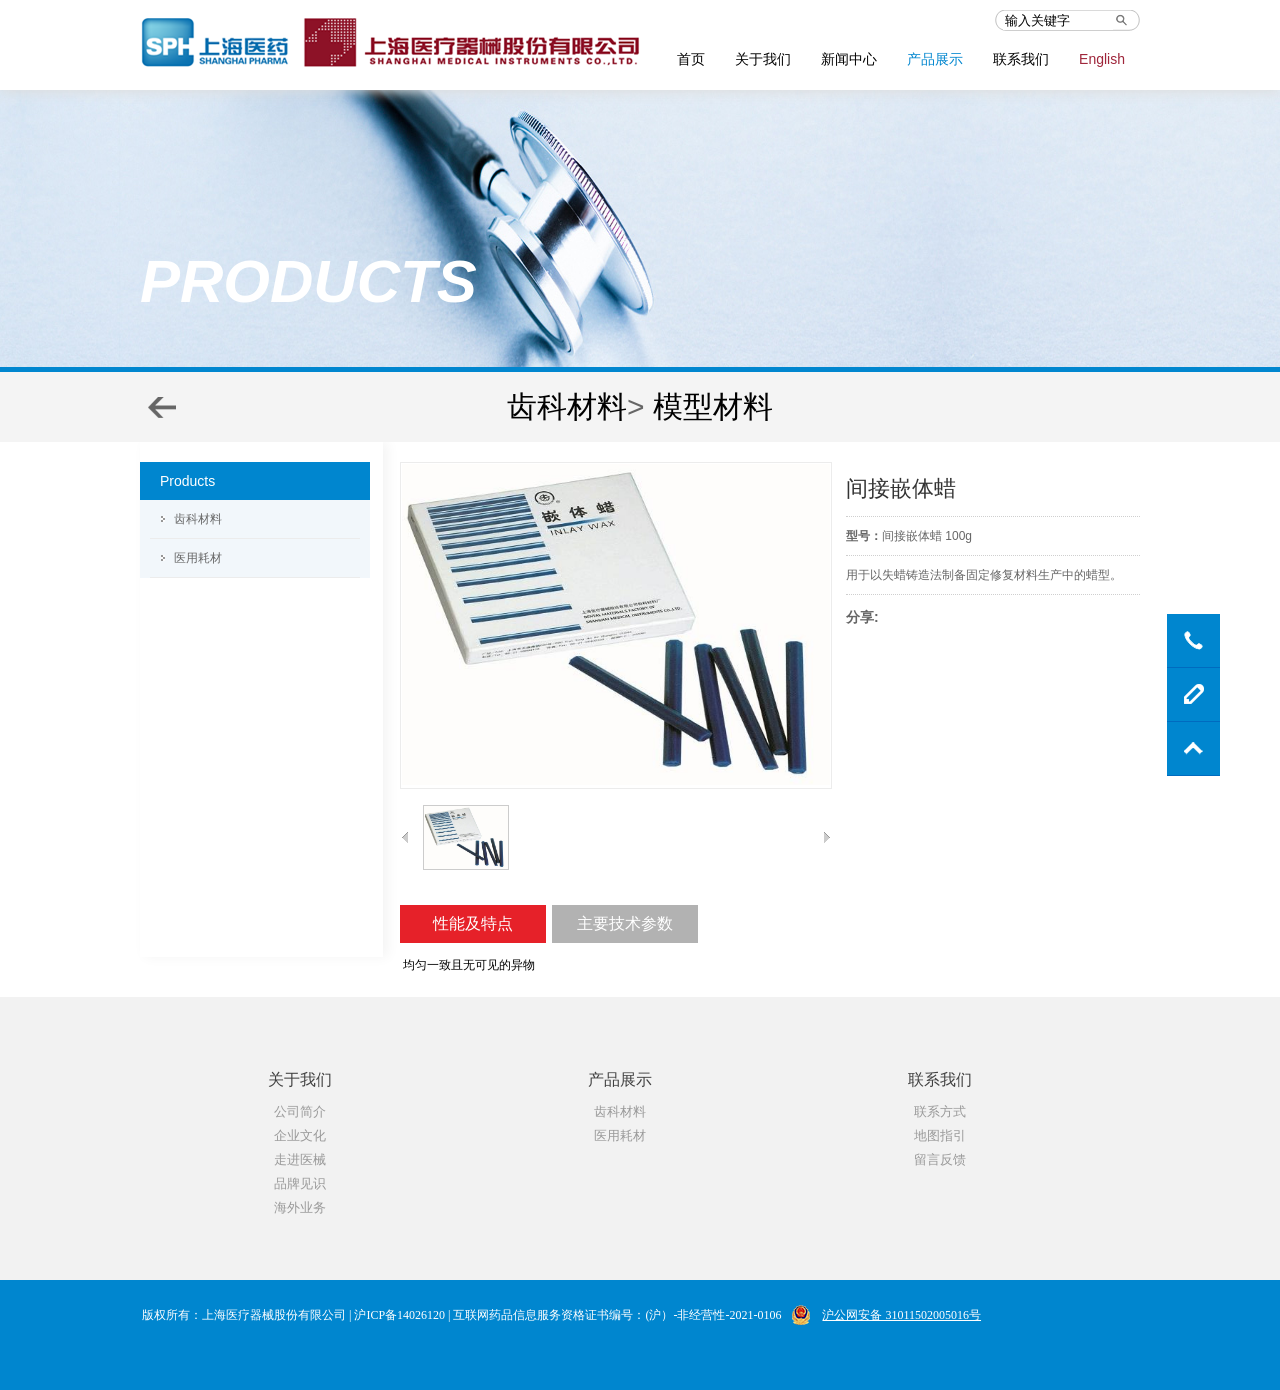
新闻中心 (849, 59)
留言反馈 (940, 1159)
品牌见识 (300, 1183)
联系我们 (1021, 59)
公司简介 (300, 1111)
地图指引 (940, 1135)
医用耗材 (198, 558)
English (1102, 59)
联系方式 (940, 1111)
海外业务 (300, 1207)
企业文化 (300, 1135)
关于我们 (763, 59)
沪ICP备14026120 (399, 1315)
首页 (691, 59)
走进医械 (300, 1159)
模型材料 (713, 406)
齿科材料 (567, 406)
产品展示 (935, 59)
